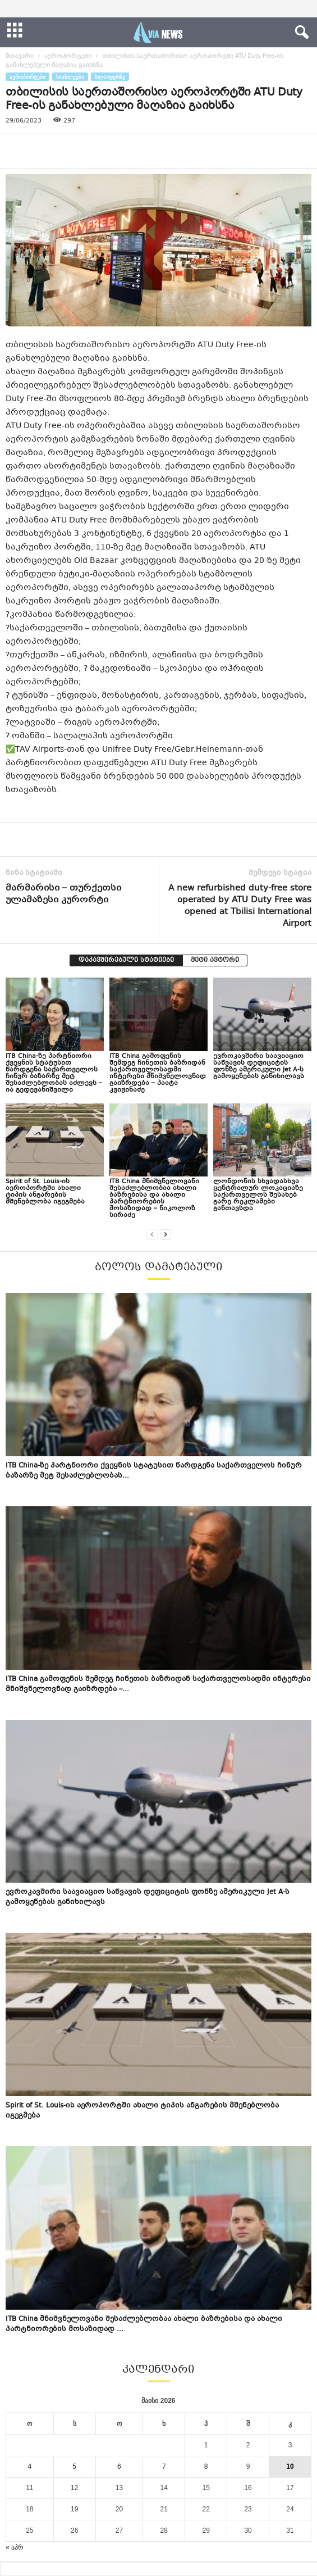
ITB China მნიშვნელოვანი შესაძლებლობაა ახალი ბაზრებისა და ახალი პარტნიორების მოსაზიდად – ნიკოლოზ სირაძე (154, 1198)
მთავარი (20, 56)
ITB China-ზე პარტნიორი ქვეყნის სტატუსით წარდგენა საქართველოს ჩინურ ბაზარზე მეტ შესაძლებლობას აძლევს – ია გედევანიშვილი (54, 1073)
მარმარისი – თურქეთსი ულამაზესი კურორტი (63, 894)
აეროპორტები (67, 56)
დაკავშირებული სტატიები (126, 960)
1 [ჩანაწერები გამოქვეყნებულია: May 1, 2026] (206, 2445)
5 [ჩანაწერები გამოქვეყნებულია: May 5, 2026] (74, 2466)
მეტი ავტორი (215, 960)
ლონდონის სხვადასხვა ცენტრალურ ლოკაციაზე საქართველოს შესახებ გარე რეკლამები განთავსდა (258, 1195)
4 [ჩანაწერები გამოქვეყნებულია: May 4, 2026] (30, 2466)
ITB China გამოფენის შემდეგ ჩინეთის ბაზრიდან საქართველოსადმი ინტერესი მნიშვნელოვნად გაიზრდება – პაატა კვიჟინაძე (157, 1073)
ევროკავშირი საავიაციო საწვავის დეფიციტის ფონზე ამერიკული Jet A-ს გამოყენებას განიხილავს (258, 1067)
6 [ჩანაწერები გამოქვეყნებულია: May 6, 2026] (119, 2466)
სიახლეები (70, 76)
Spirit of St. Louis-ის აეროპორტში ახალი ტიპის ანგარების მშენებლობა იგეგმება (45, 1192)
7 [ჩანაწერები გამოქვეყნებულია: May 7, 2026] (164, 2466)
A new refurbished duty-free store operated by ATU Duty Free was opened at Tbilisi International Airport (239, 906)
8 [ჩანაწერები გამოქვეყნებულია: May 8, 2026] (206, 2466)
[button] (299, 32)
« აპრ (15, 2547)
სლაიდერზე (110, 76)
